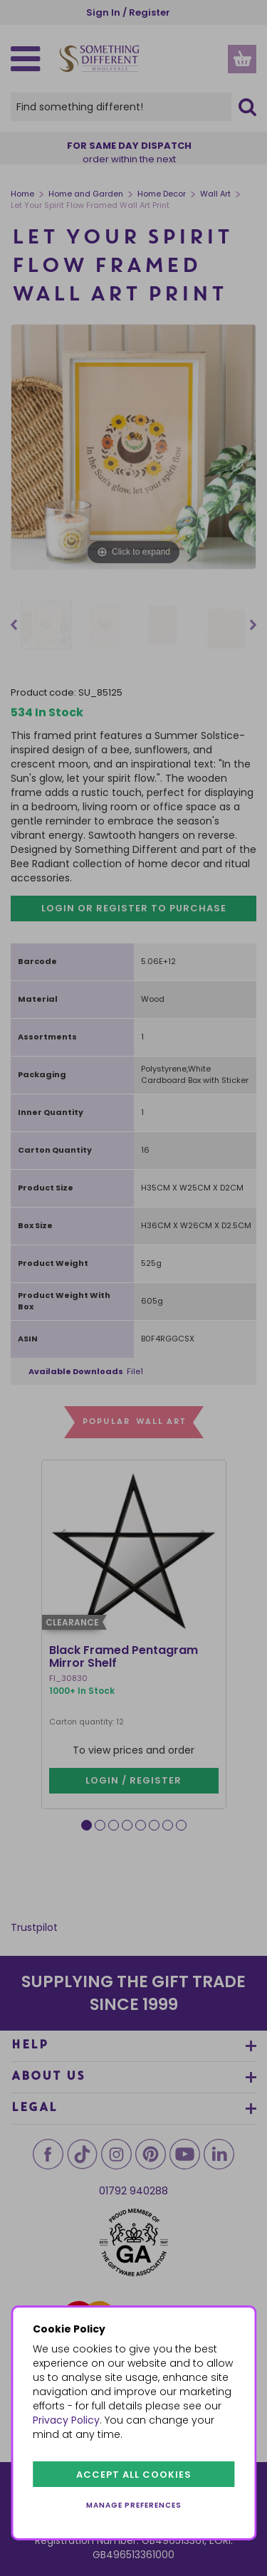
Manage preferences (134, 2505)
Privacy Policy (66, 2420)
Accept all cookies (134, 2474)
